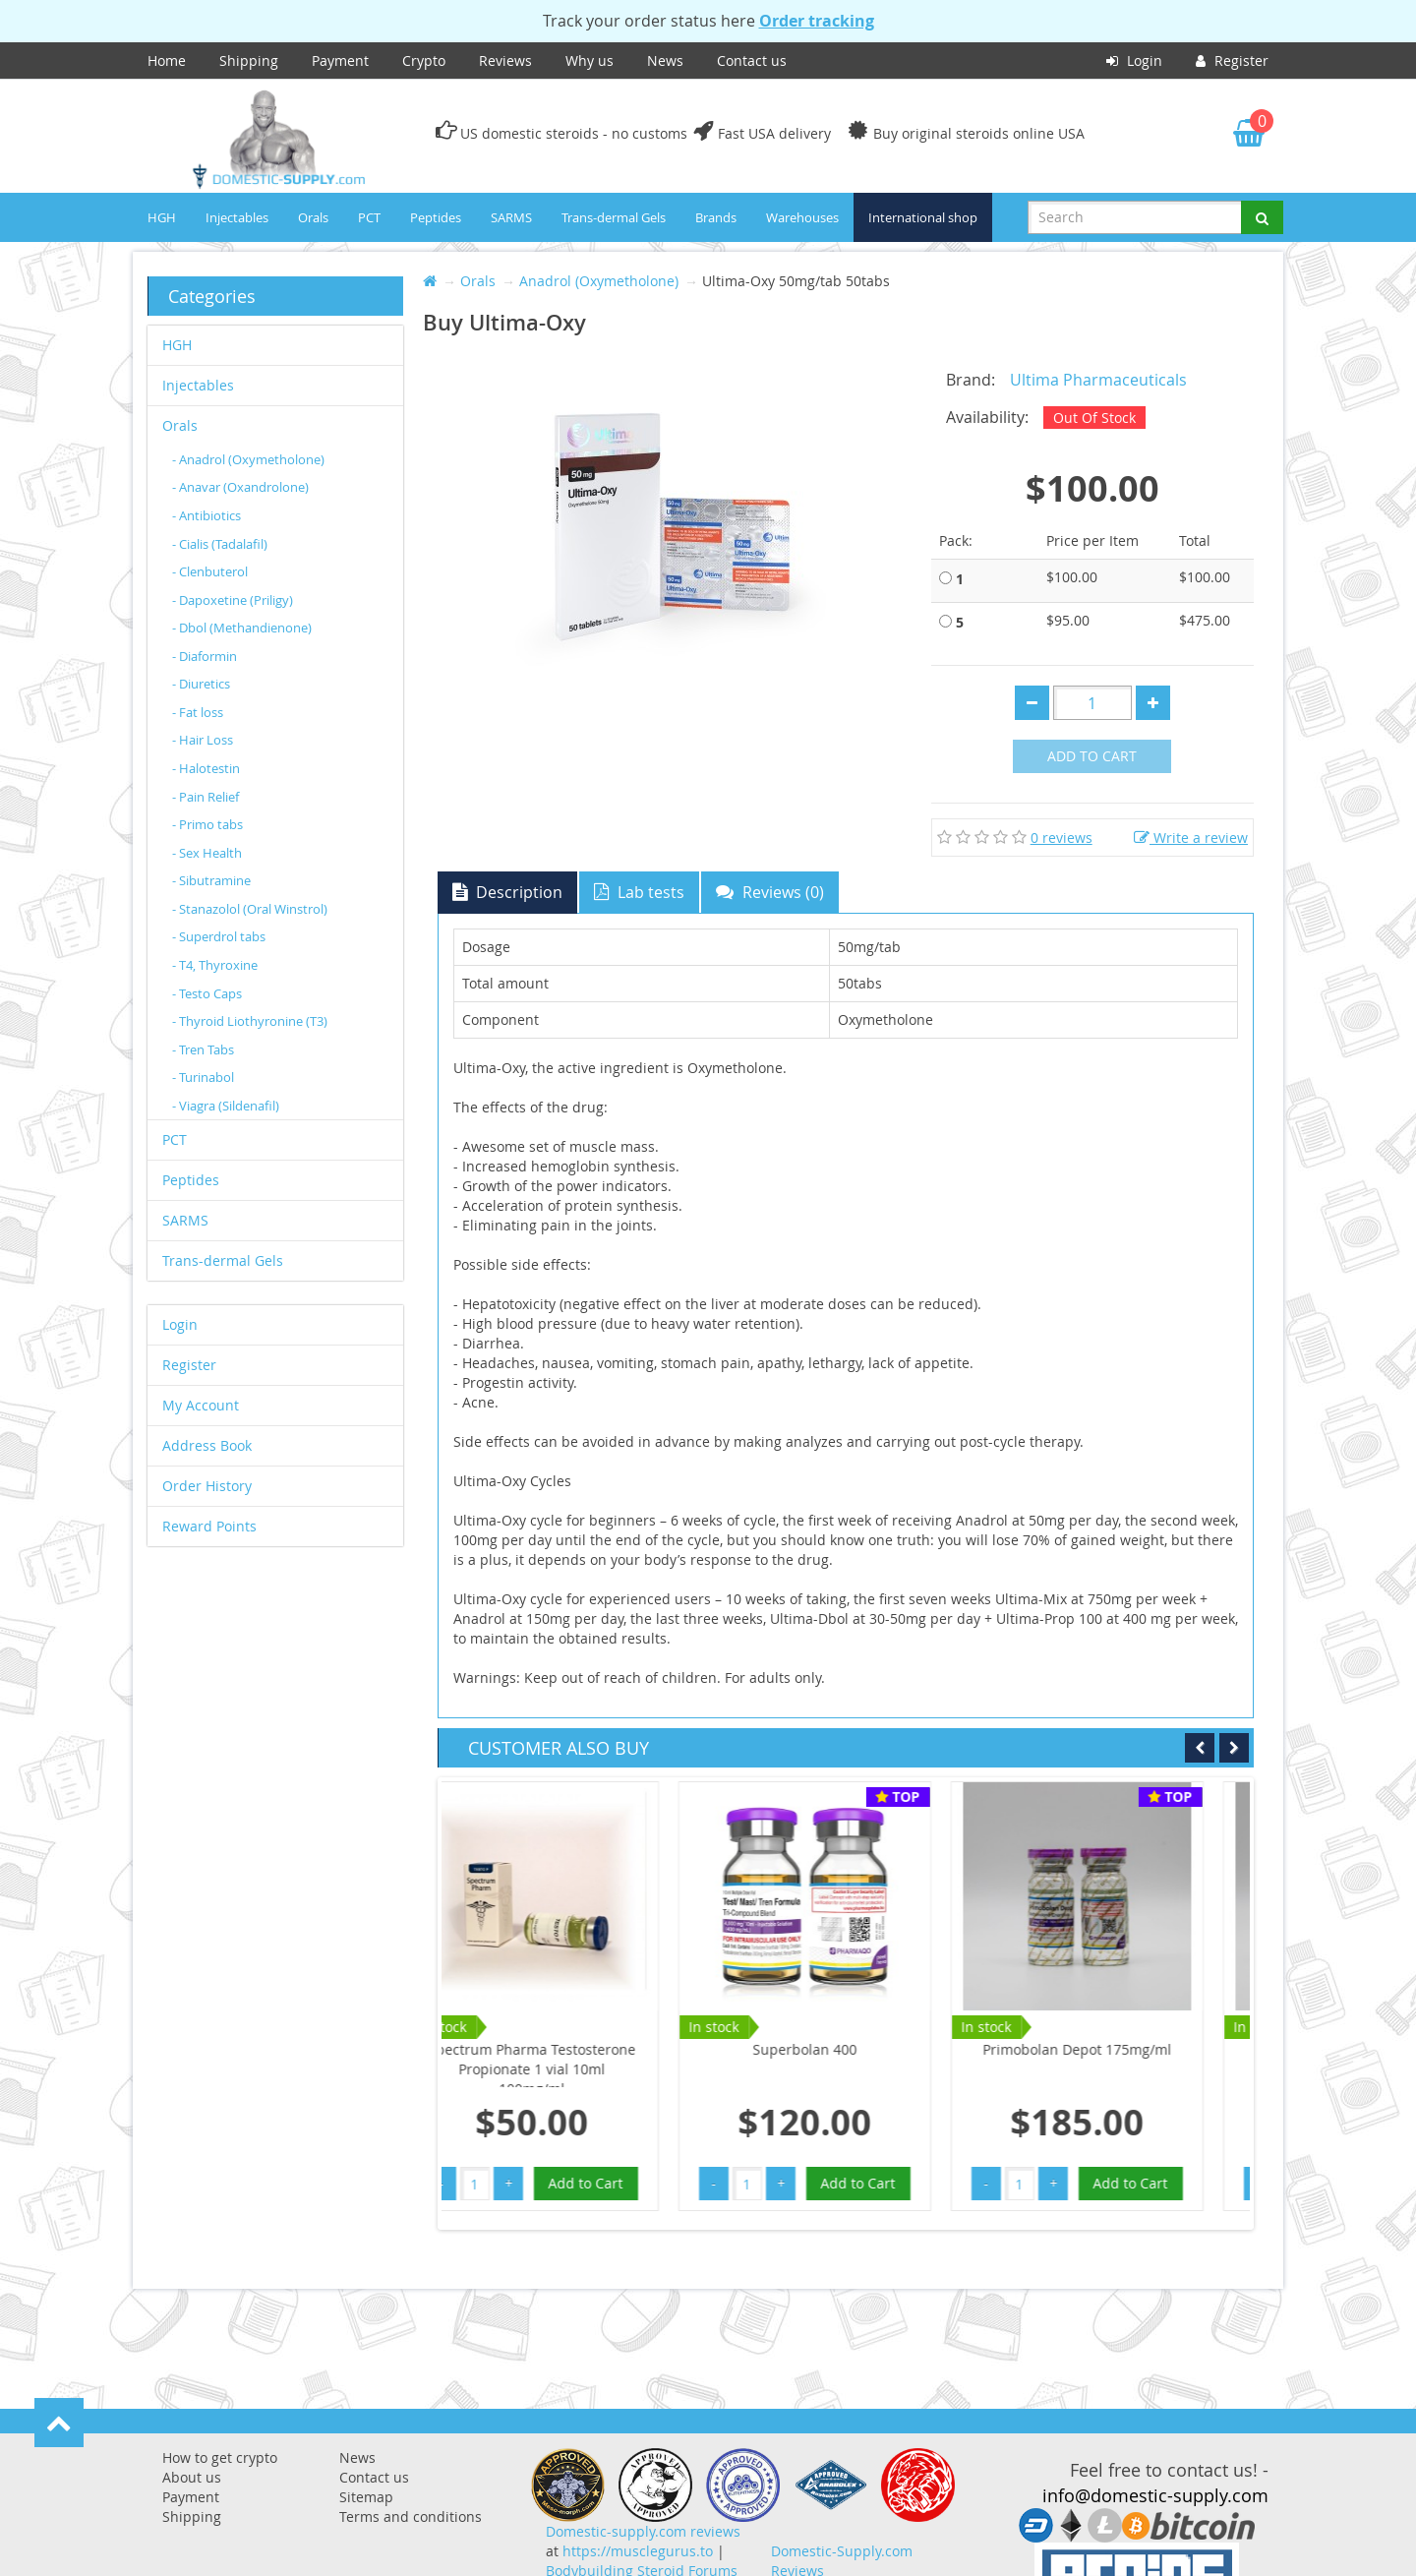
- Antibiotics (206, 515)
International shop (922, 217)
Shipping (248, 60)
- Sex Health (207, 853)
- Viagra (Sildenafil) (225, 1105)
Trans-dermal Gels (613, 217)
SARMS (511, 217)
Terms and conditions (410, 2516)
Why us (589, 60)
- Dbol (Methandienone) (242, 627)
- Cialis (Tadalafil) (219, 544)
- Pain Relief (205, 797)
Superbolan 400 (578, 2049)
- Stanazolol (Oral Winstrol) (249, 909)
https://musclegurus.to (637, 2551)
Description (507, 892)
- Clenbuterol (210, 571)
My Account (200, 1405)
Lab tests (639, 892)
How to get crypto (219, 2457)
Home (167, 60)
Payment (340, 60)
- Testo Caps (207, 993)
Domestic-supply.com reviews (643, 2531)
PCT (369, 217)
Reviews (505, 60)
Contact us (752, 60)
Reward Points (209, 1526)
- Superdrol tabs (219, 936)
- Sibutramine (211, 880)
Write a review (1191, 837)
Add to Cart (1092, 756)
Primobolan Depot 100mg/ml (1123, 2049)
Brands (716, 217)
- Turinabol (203, 1077)
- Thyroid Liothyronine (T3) (249, 1021)
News (665, 60)
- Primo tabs (207, 824)
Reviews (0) (770, 892)
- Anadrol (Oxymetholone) (248, 459)
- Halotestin (206, 768)
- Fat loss (197, 712)
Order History (207, 1485)
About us (191, 2477)
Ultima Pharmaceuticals (1098, 379)
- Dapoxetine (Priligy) (232, 600)
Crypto (423, 60)
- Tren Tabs (203, 1049)
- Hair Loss (202, 740)
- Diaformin (204, 656)
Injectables (237, 217)
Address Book (207, 1445)
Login (1134, 60)
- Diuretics (201, 683)
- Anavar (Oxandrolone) (240, 487)
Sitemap (366, 2496)
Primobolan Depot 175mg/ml (850, 2049)
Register (1232, 60)
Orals (313, 217)
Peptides (435, 217)
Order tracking (816, 20)
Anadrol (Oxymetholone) (598, 280)
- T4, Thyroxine (215, 965)
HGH (162, 217)
